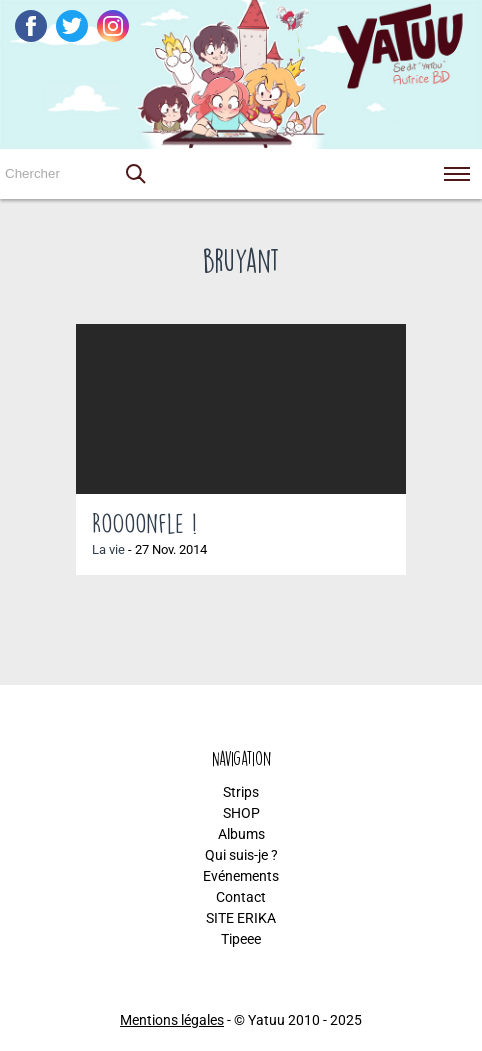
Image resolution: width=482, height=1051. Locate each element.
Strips (241, 792)
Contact (241, 897)
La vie (108, 549)
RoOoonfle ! (144, 523)
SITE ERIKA (241, 918)
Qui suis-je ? (241, 855)
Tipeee (241, 939)
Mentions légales (172, 1020)
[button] (135, 174)
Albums (241, 834)
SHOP (241, 813)
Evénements (241, 876)
